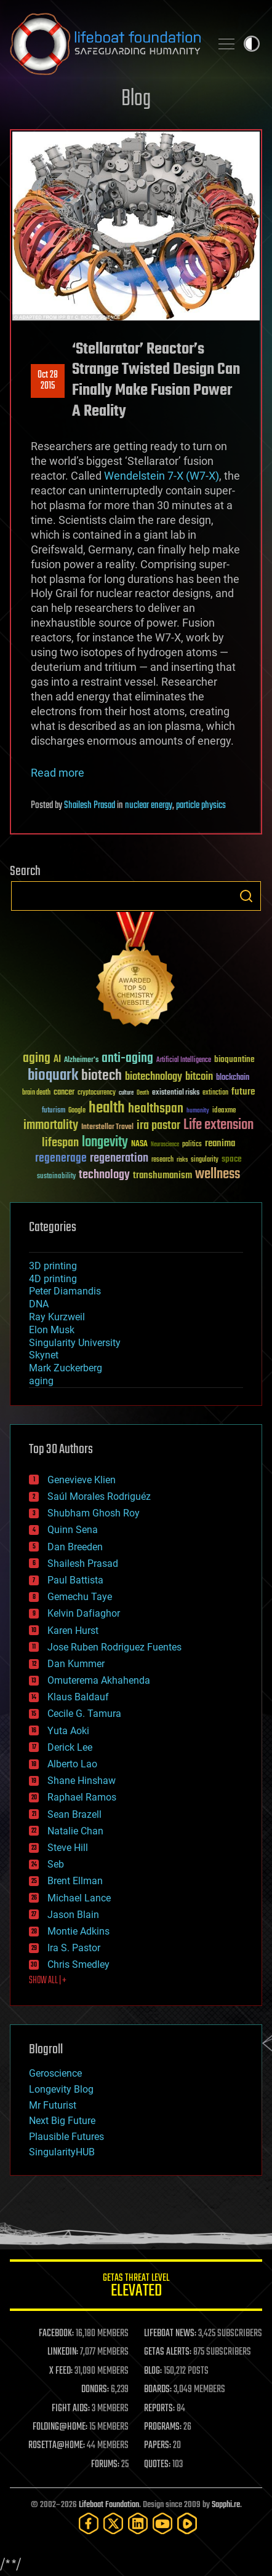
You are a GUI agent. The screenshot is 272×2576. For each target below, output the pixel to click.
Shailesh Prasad (89, 806)
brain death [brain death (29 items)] (36, 1093)
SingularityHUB (62, 2152)
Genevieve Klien (81, 1480)
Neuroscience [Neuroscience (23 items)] (165, 1145)
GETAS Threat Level (136, 2287)
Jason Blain (73, 1914)
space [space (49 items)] (232, 1159)
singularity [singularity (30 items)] (204, 1160)
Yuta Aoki (68, 1731)
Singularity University (75, 1343)
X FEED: (61, 2371)
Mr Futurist (52, 2105)
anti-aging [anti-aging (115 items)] (127, 1058)
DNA (39, 1304)
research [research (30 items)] (162, 1160)
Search (246, 896)
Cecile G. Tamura (84, 1713)
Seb (55, 1864)
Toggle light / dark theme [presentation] (252, 44)
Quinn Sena (72, 1530)
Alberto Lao (72, 1764)
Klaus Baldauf (78, 1697)
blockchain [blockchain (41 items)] (232, 1078)
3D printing (53, 1266)
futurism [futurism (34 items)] (53, 1111)
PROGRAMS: (163, 2427)
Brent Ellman (75, 1881)
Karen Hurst (72, 1630)
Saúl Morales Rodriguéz (99, 1496)
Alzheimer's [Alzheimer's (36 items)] (81, 1060)
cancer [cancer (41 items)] (64, 1093)
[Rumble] (187, 2523)
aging (41, 1381)
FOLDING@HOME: (60, 2427)
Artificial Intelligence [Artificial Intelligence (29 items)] (183, 1060)
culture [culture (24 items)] (126, 1093)
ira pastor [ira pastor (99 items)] (158, 1126)
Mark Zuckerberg (65, 1368)
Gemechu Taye (79, 1597)
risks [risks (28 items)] (182, 1159)
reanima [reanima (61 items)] (220, 1143)
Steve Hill (67, 1847)
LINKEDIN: (62, 2352)
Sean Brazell (74, 1814)
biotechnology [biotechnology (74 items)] (153, 1077)
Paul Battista (75, 1580)
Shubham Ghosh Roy (93, 1513)
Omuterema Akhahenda (98, 1680)
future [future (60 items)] (243, 1092)
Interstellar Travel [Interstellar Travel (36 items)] (107, 1127)
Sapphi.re (226, 2505)
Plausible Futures (66, 2136)
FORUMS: (105, 2465)
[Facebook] (88, 2523)
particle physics (201, 806)
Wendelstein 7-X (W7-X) (161, 475)
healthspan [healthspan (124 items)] (155, 1109)
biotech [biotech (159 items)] (101, 1076)
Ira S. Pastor (73, 1948)
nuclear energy (148, 806)
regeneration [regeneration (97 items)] (119, 1158)
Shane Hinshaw (81, 1780)
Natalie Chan (75, 1831)
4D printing (53, 1279)
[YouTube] (162, 2523)
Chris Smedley (78, 1964)
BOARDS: (158, 2390)
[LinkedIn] (138, 2523)
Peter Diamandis (65, 1291)
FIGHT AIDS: (71, 2409)
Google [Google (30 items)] (77, 1111)
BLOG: (153, 2371)
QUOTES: (157, 2465)
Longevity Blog (61, 2089)
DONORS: (95, 2390)
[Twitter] (113, 2523)
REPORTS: (159, 2409)
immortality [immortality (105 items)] (50, 1125)
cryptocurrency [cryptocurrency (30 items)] (97, 1093)
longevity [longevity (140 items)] (105, 1143)
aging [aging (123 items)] (36, 1058)
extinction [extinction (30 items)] (215, 1093)
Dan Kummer (76, 1664)
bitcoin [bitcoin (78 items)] (199, 1077)
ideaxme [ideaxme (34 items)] (224, 1111)
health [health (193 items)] (107, 1108)
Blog (136, 99)
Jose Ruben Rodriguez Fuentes (114, 1647)
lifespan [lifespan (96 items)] (60, 1143)
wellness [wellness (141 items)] (217, 1175)
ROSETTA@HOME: (56, 2446)
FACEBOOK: (56, 2334)
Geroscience (55, 2073)
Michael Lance (79, 1898)
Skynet (43, 1355)
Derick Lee (69, 1747)
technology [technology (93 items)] (104, 1175)
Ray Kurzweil (57, 1317)
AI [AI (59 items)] (57, 1060)
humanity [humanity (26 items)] (197, 1111)
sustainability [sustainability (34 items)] (56, 1177)
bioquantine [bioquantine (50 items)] (234, 1059)
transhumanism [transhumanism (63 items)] (162, 1175)
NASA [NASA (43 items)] (139, 1144)
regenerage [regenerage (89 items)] (61, 1158)
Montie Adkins (78, 1931)
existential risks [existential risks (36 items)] (175, 1093)
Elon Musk (51, 1330)
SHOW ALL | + (47, 1981)
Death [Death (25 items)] (143, 1093)
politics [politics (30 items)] (192, 1145)
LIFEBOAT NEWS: (170, 2334)
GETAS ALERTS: (167, 2352)
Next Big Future (62, 2120)
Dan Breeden (75, 1547)
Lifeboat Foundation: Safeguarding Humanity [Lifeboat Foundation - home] (105, 43)
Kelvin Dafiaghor (83, 1613)
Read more (57, 772)
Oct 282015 (48, 381)
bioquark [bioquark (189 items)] (53, 1076)
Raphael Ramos (81, 1797)
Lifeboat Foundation (109, 2505)
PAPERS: (157, 2446)
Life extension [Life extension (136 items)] (218, 1125)
